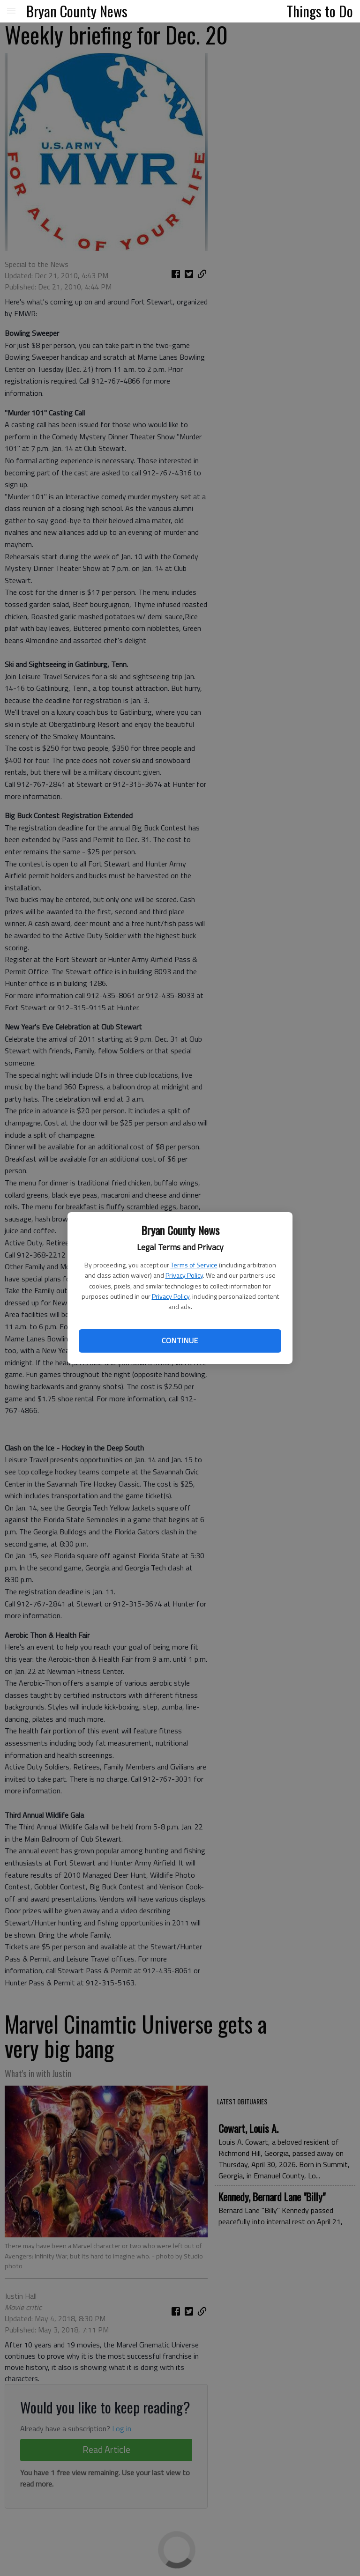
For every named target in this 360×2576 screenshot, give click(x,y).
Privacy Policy (184, 1275)
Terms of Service (194, 1265)
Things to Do (319, 11)
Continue (180, 1340)
